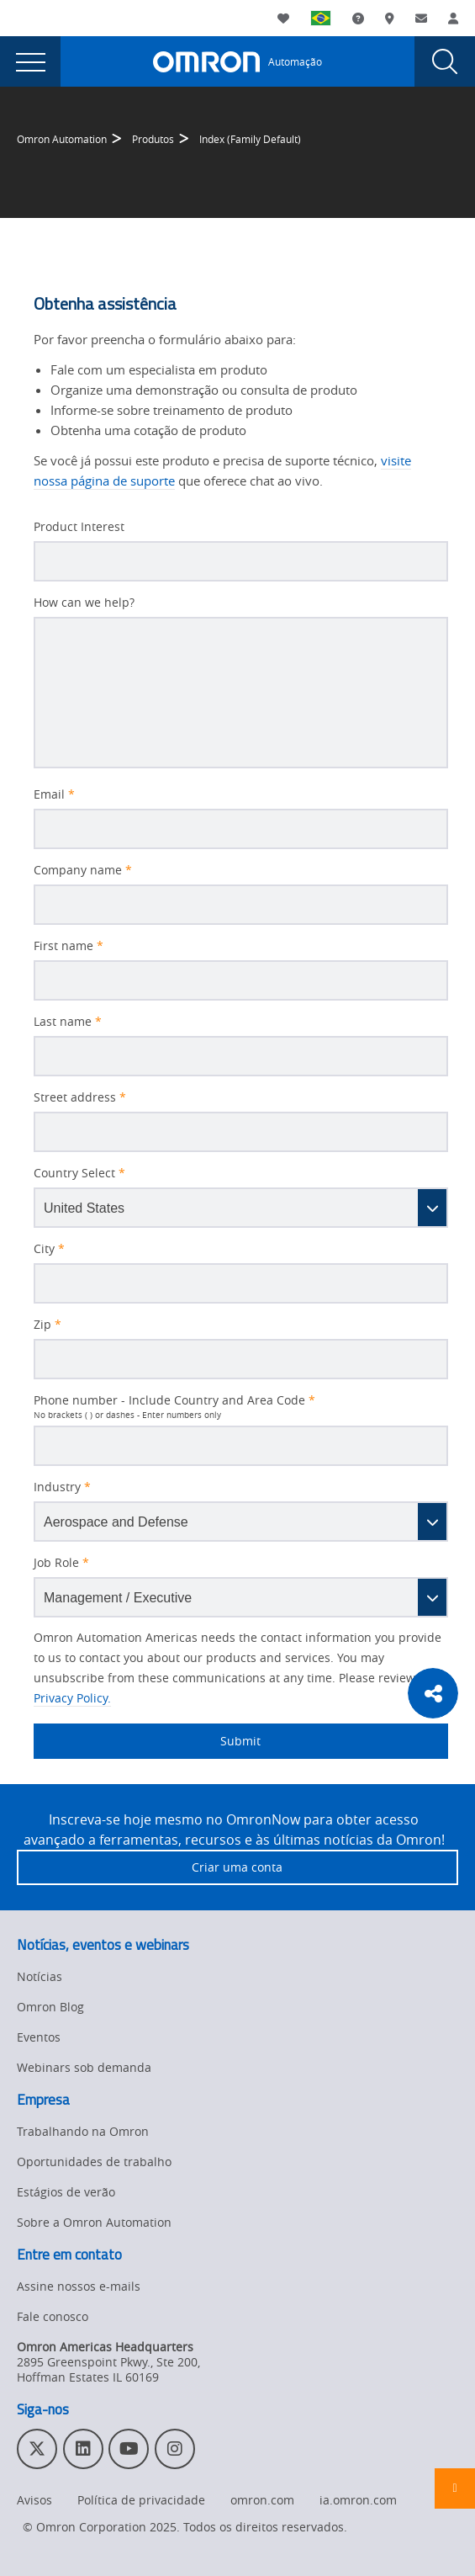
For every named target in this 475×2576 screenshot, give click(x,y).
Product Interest (79, 526)
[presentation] (30, 61)
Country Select (79, 1173)
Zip (47, 1324)
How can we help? (84, 602)
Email (54, 794)
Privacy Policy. (72, 1698)
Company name (83, 870)
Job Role (61, 1562)
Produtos (153, 139)
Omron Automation (62, 139)
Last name (68, 1021)
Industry (62, 1487)
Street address (80, 1097)
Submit (147, 1741)
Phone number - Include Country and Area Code (174, 1400)
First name (68, 945)
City (49, 1248)
